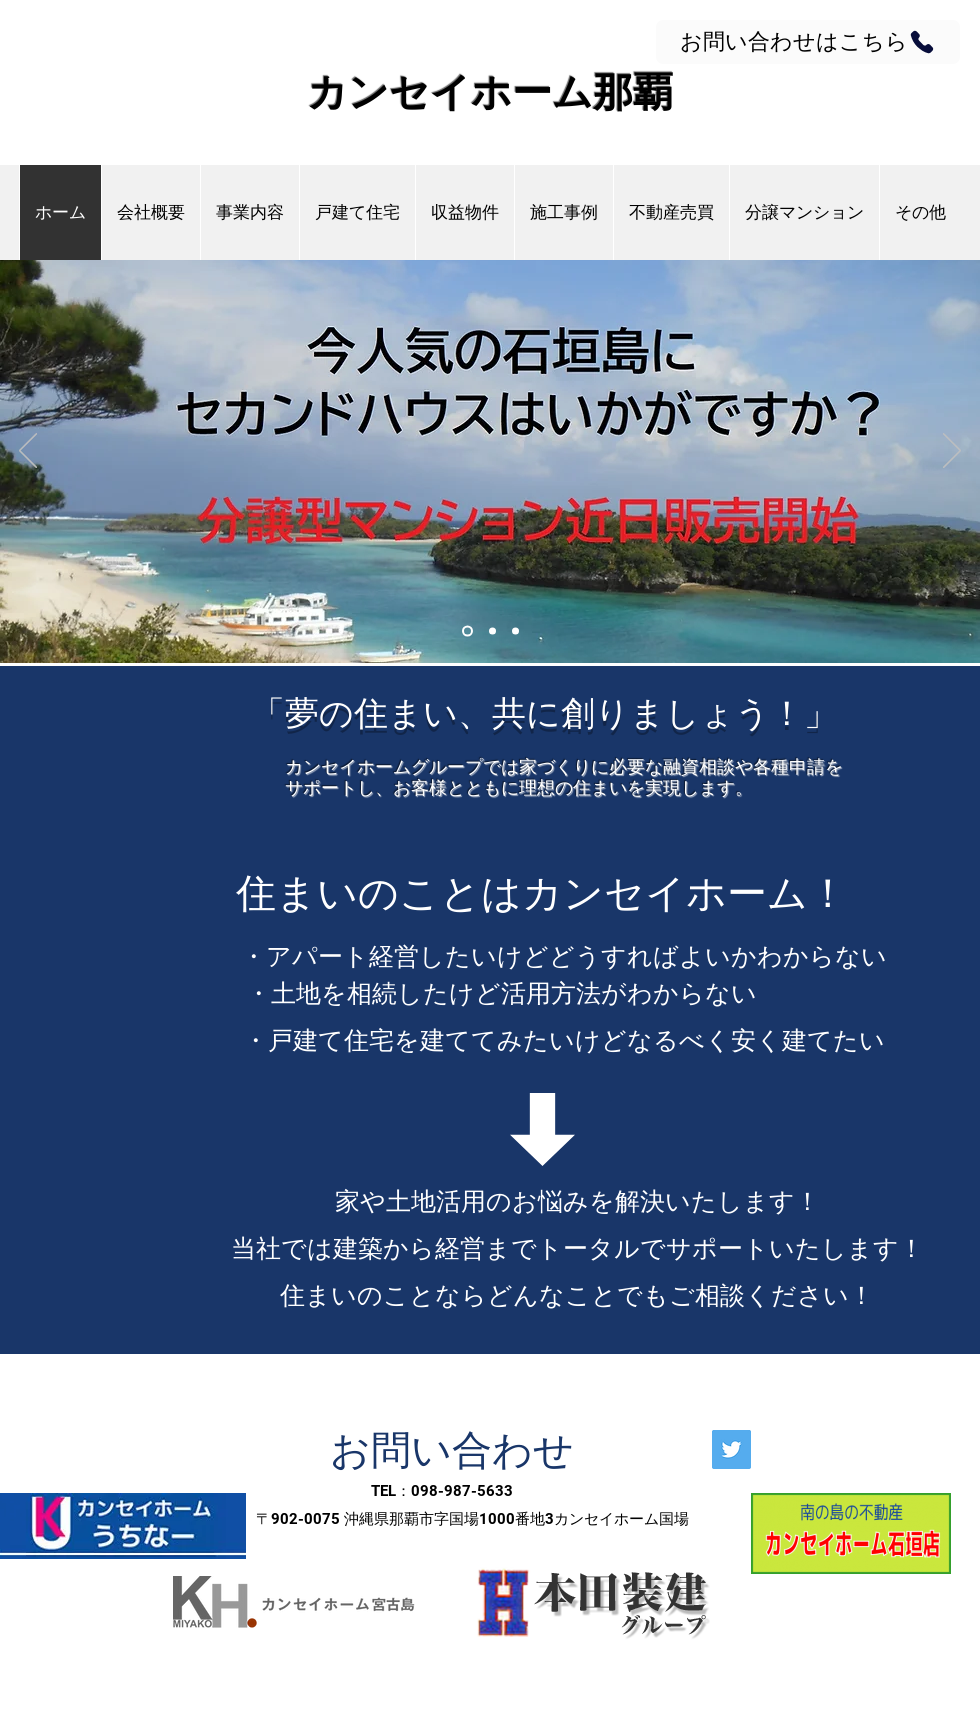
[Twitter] (731, 1449)
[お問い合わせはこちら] (808, 42)
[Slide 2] (492, 631)
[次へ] (952, 452)
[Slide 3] (515, 631)
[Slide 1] (467, 631)
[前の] (28, 452)
